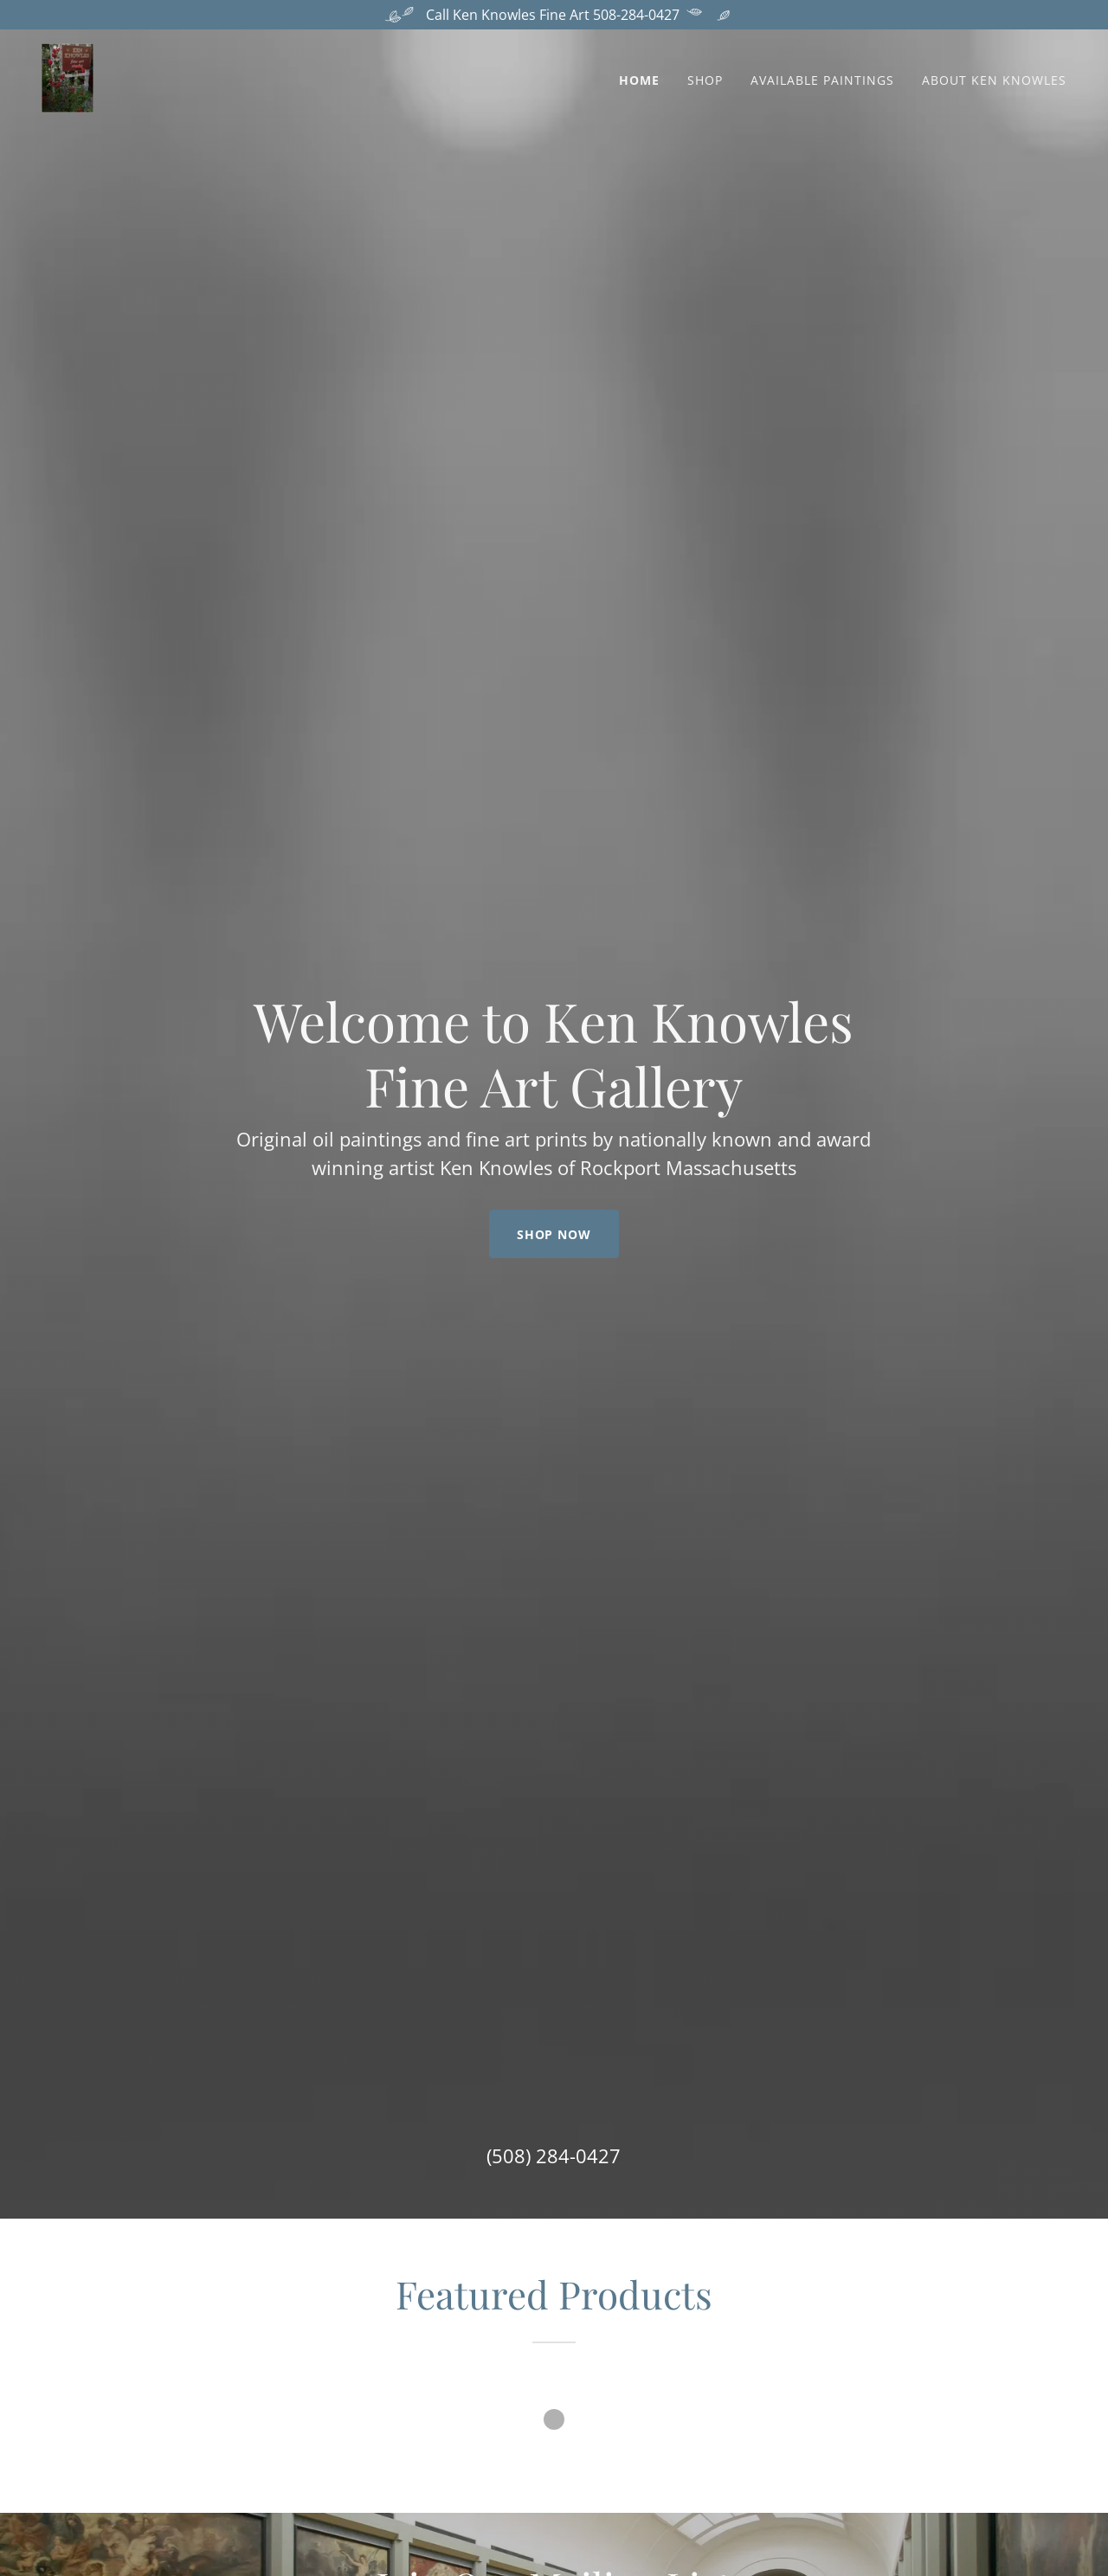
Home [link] (639, 80)
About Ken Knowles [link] (994, 80)
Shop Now (554, 1234)
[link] (67, 76)
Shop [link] (705, 80)
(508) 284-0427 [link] (553, 2155)
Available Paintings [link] (822, 80)
